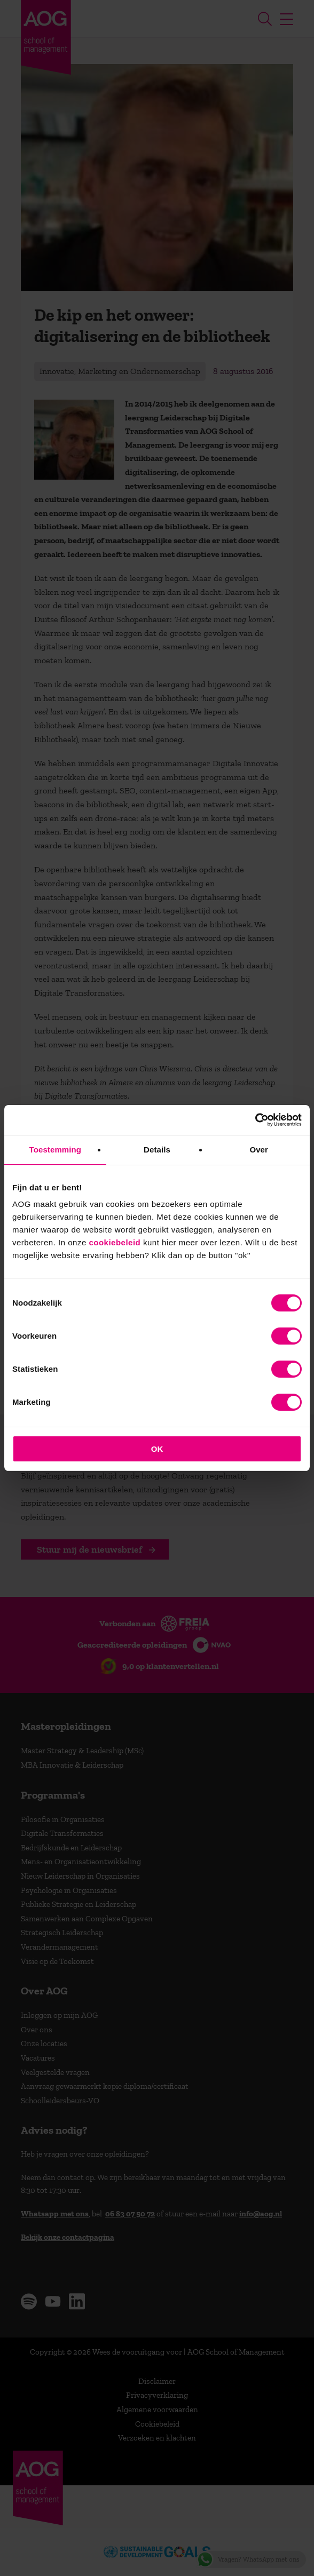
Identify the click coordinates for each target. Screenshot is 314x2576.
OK (157, 1448)
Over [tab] (258, 1149)
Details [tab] (157, 1149)
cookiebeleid (114, 1242)
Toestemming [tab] (55, 1149)
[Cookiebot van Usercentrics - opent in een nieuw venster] (255, 1120)
